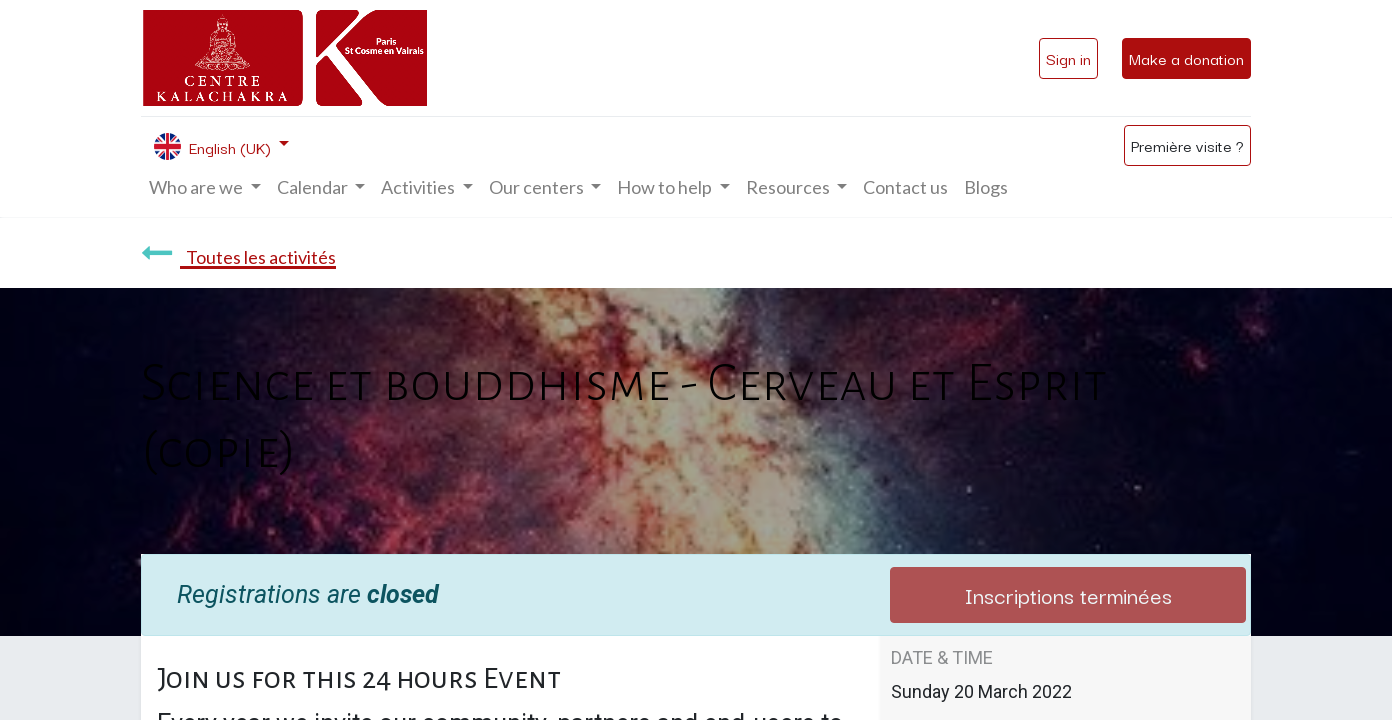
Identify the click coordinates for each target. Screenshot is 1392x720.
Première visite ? (1187, 145)
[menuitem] (905, 187)
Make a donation (1186, 58)
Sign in (1068, 58)
